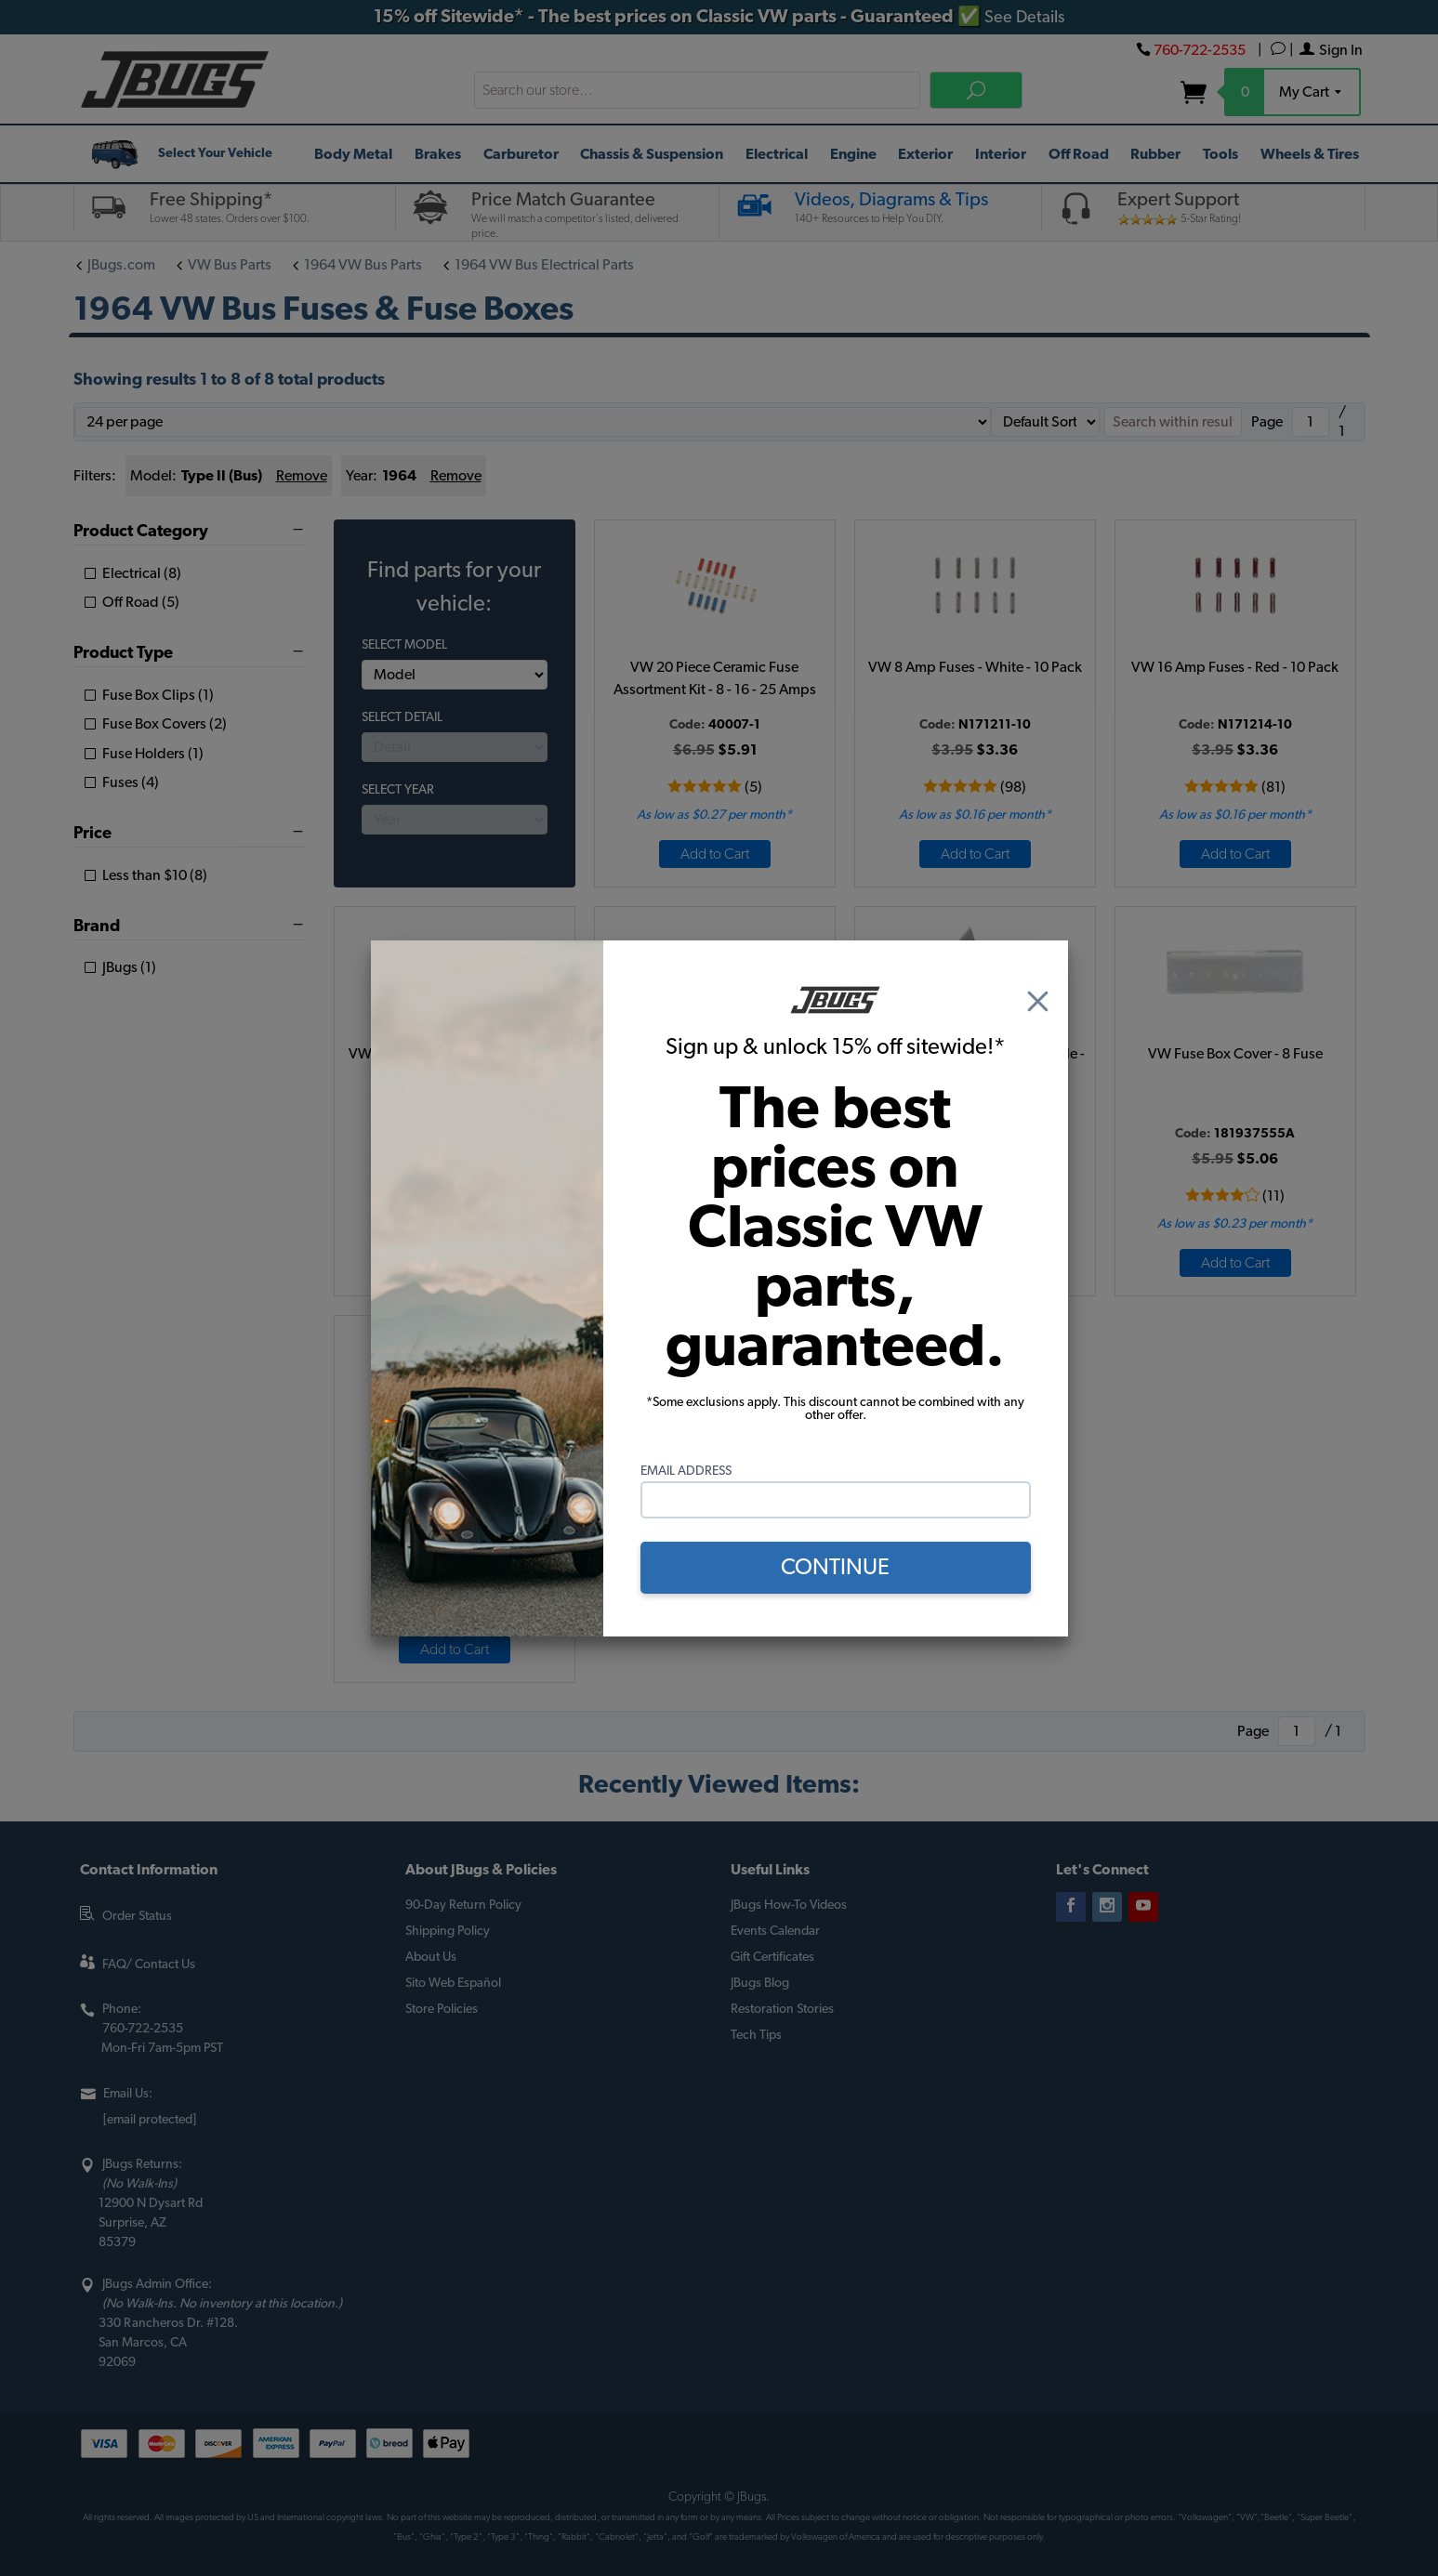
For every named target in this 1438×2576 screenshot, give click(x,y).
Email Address (686, 1471)
